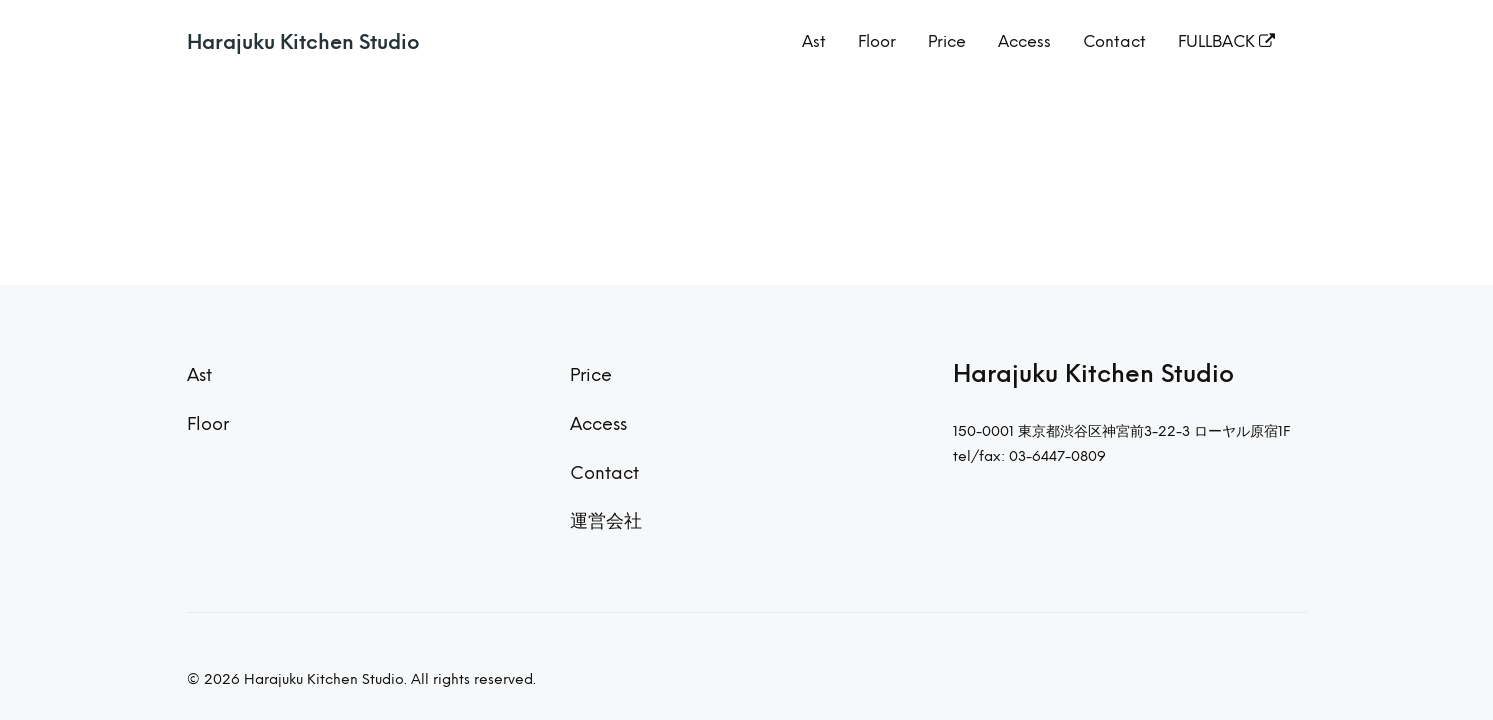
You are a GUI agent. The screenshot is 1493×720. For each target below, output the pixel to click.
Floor (877, 41)
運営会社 (606, 520)
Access (1024, 41)
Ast (814, 41)
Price (947, 41)
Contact (1114, 41)
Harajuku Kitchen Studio (303, 42)
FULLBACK (1226, 41)
